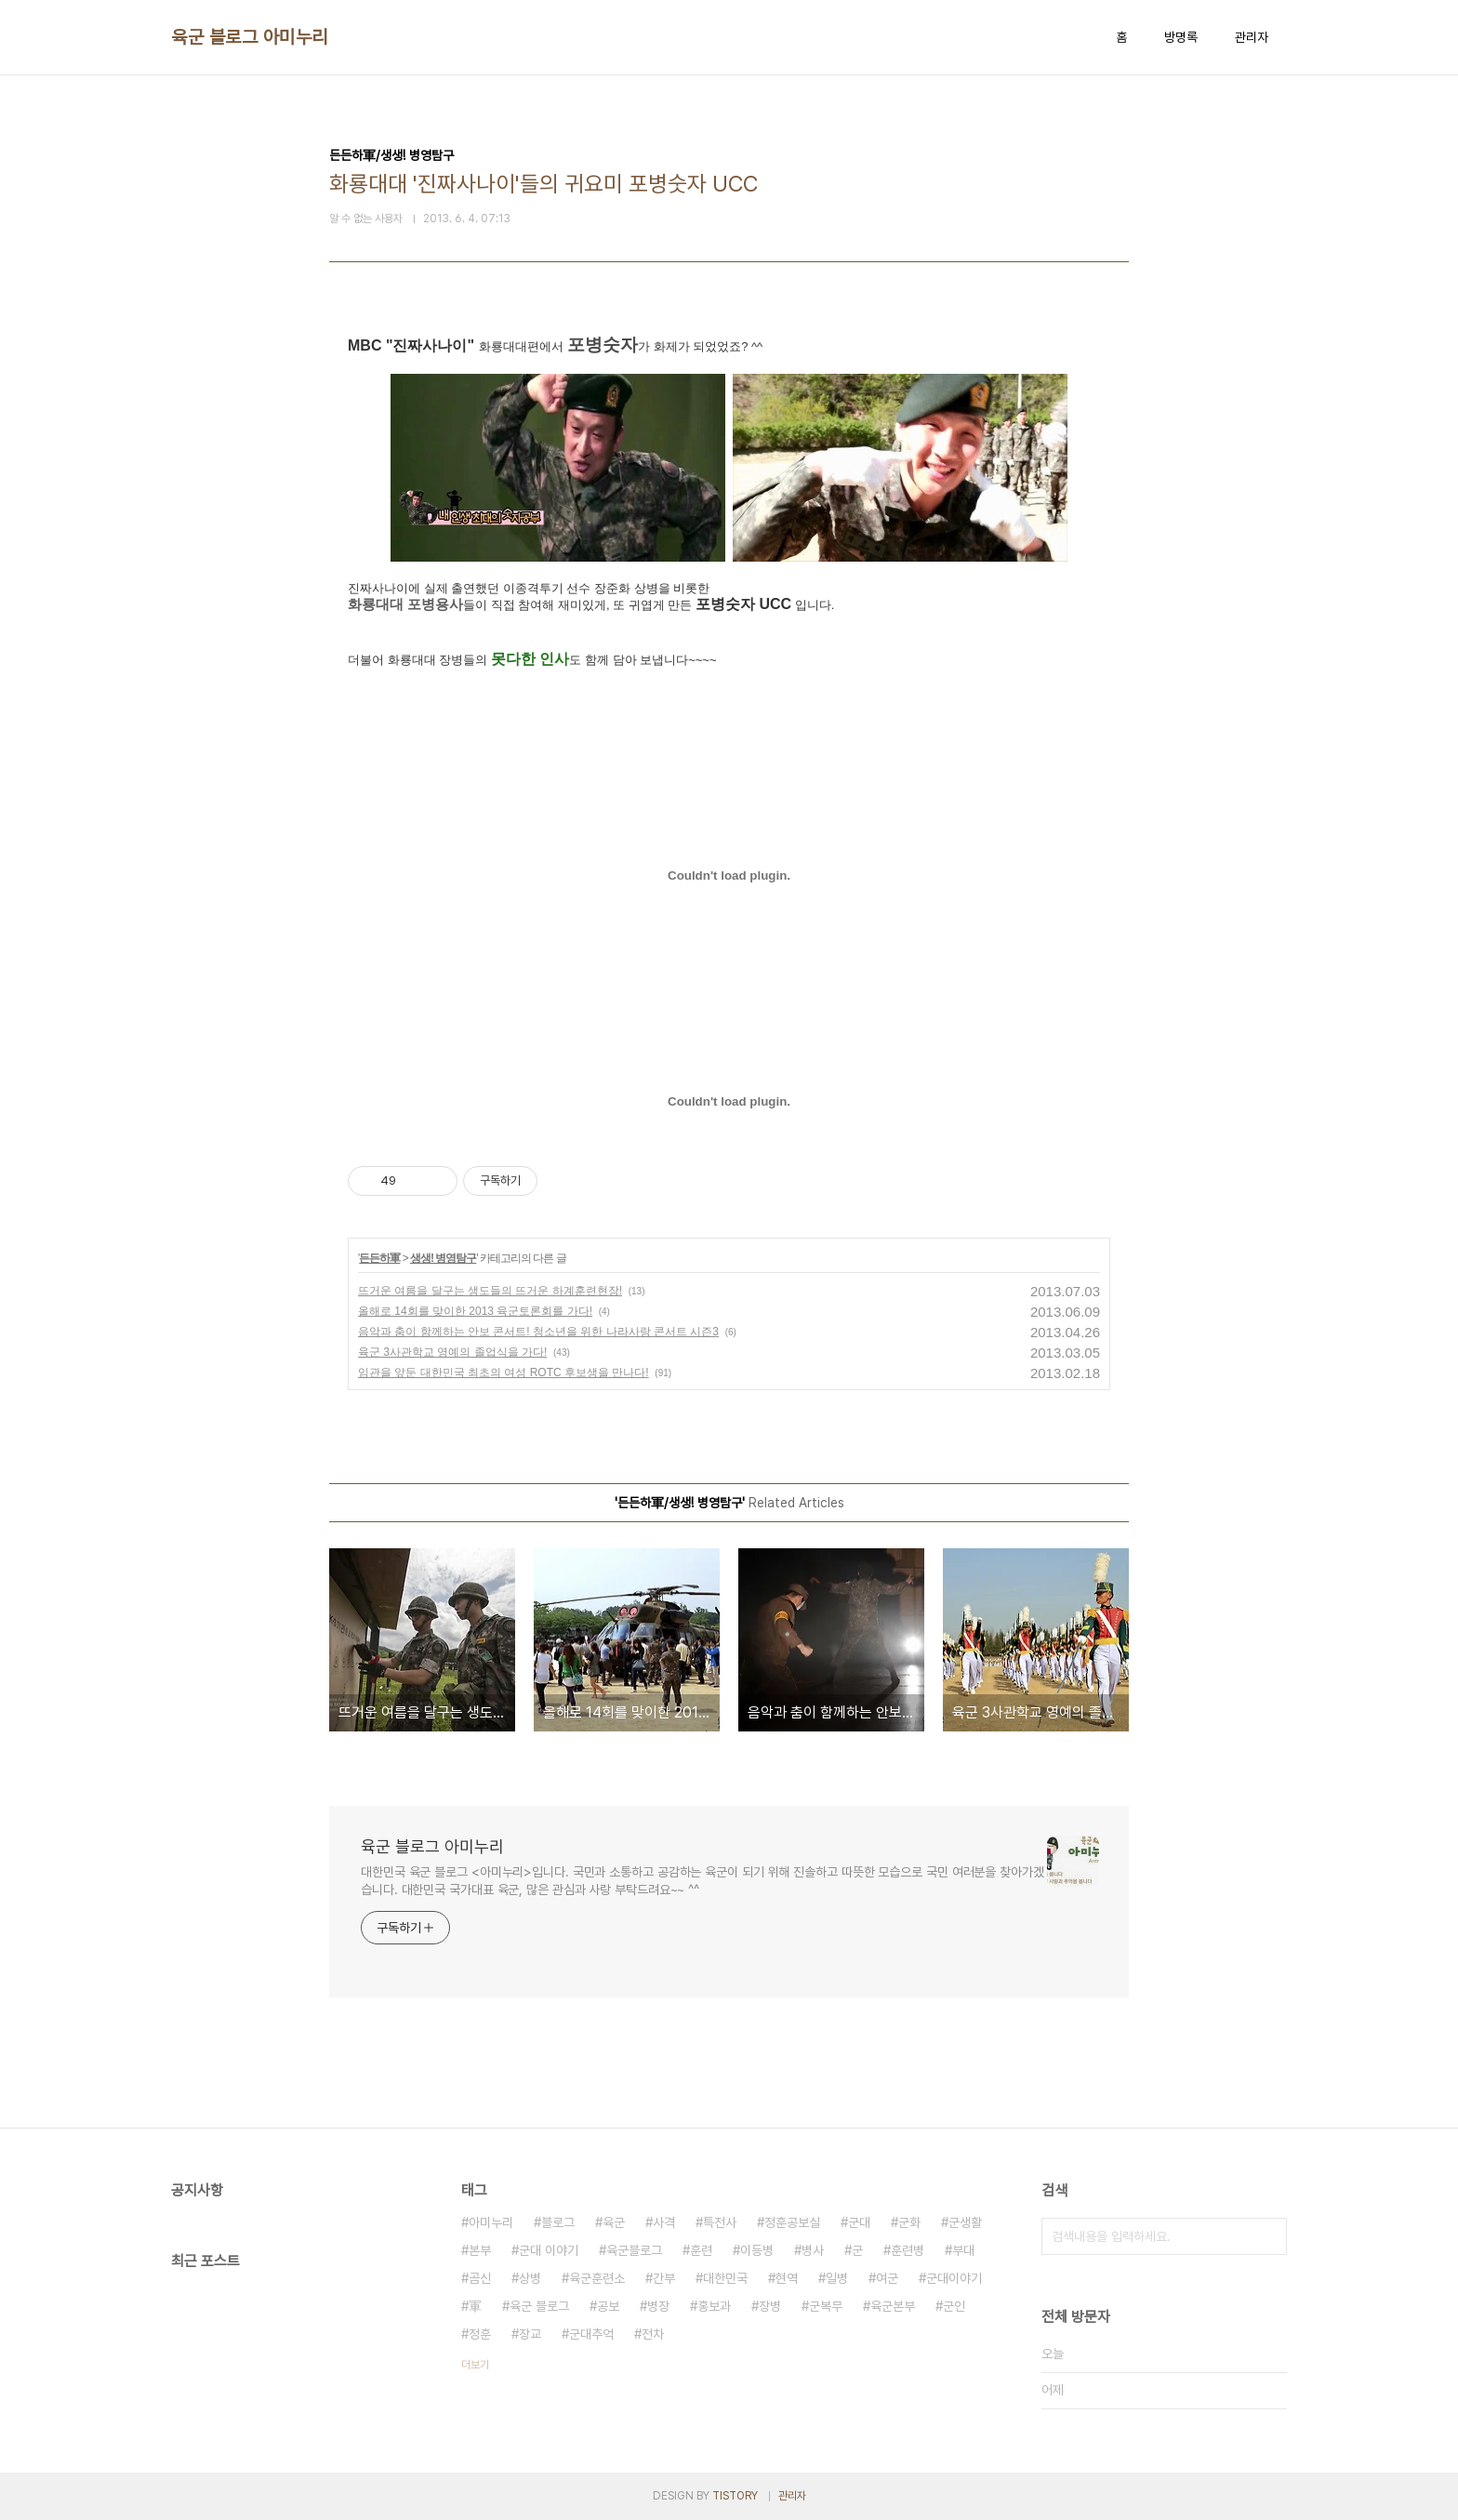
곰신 (480, 2278)
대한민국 (725, 2278)
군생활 (965, 2222)
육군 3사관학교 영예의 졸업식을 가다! (452, 1352)
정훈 (480, 2334)
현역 (786, 2278)
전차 (653, 2334)
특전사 (719, 2222)
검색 (1268, 2236)
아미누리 (491, 2222)
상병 (530, 2278)
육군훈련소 (597, 2278)
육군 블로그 (539, 2306)
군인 (954, 2306)
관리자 (1251, 37)
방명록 (1181, 37)
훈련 (701, 2250)
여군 (887, 2278)
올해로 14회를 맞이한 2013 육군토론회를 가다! (475, 1311)
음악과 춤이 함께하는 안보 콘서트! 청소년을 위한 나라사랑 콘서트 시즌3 (538, 1331)
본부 (480, 2250)
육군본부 (892, 2306)
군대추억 (591, 2334)
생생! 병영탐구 (443, 1258)
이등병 (757, 2250)
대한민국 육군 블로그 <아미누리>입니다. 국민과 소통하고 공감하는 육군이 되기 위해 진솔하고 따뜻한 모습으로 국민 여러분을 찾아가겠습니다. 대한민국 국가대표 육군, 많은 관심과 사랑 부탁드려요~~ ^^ (702, 1880)
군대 (859, 2222)
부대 (963, 2250)
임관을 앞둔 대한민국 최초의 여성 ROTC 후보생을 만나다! (503, 1372)
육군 (614, 2222)
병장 (658, 2306)
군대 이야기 (548, 2250)
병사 (813, 2250)
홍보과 (714, 2306)
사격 (664, 2222)
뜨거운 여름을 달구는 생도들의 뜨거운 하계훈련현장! (490, 1290)
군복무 (825, 2306)
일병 (837, 2278)
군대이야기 (954, 2278)
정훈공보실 (792, 2222)
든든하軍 (379, 1258)
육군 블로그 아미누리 (249, 37)
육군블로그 (634, 2250)
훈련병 (907, 2250)
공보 (608, 2306)
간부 (664, 2278)
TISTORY (735, 2495)
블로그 (558, 2222)
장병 (770, 2306)
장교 (530, 2334)
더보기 (475, 2364)
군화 (909, 2222)
